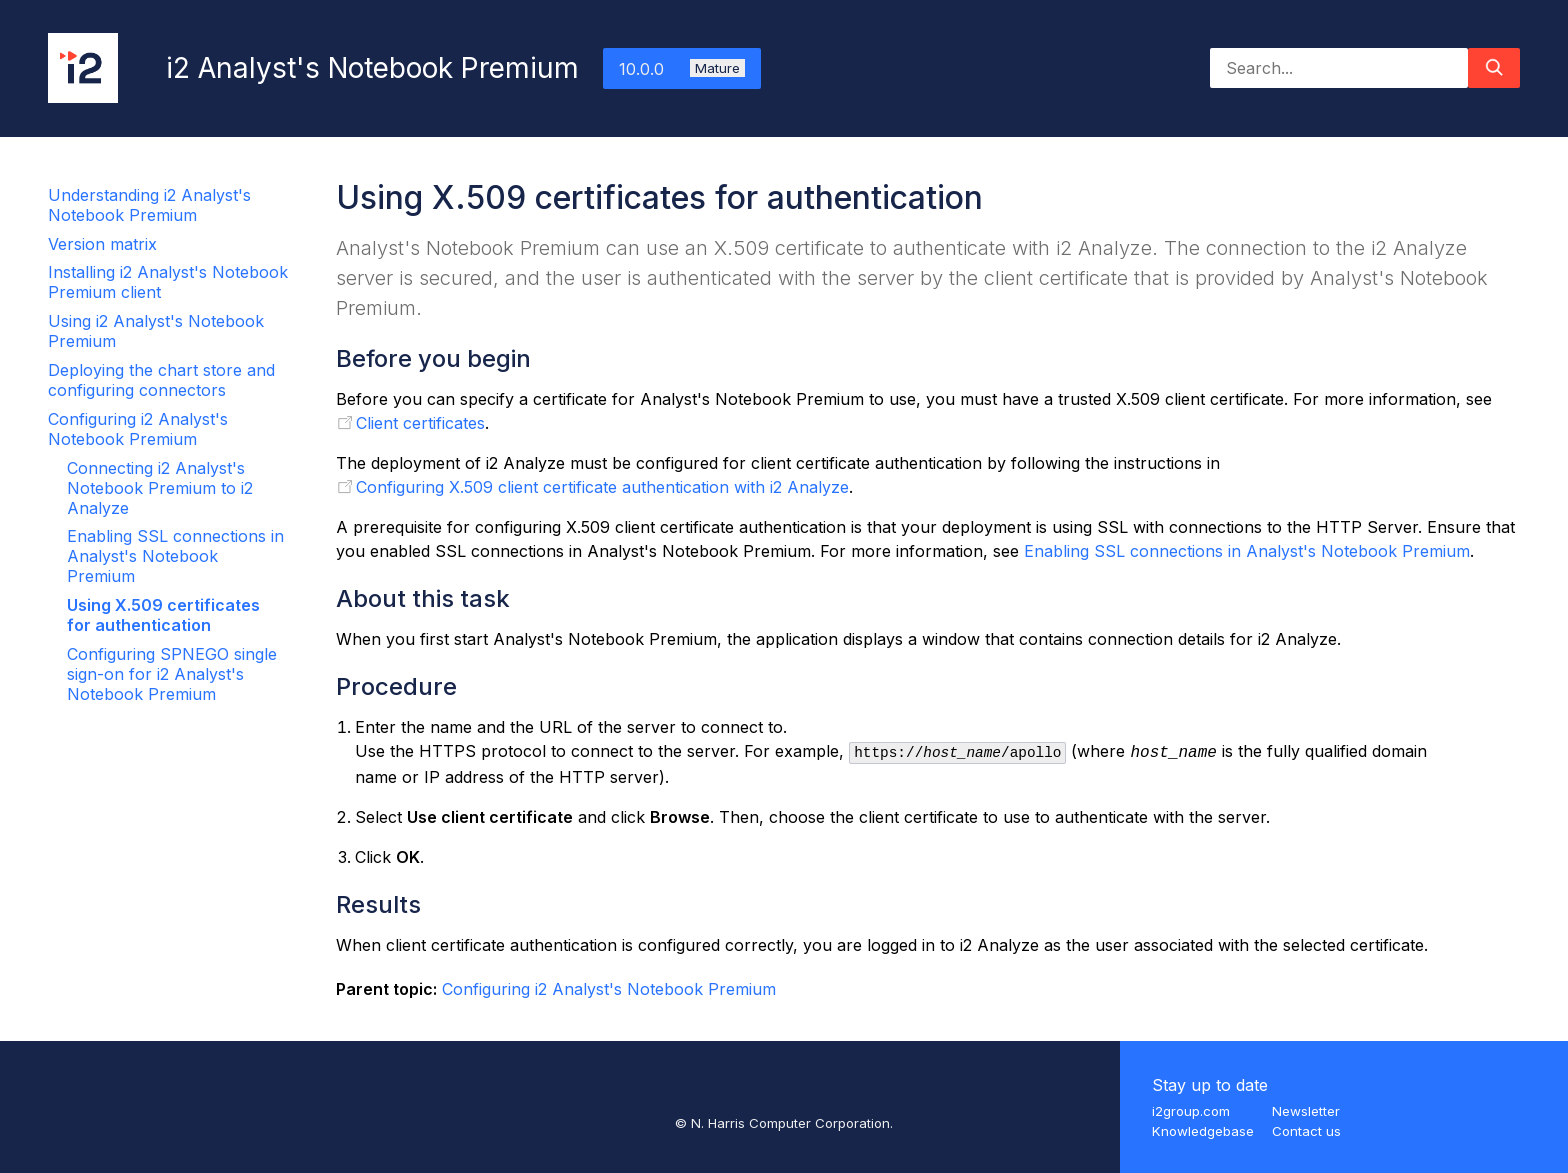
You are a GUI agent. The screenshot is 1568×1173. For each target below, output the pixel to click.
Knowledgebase (1203, 1131)
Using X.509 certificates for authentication (163, 615)
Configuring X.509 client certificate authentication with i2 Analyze (602, 487)
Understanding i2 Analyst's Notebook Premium (149, 205)
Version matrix (102, 244)
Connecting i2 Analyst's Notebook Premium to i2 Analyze (160, 488)
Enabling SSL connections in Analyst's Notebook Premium (175, 556)
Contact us (1306, 1131)
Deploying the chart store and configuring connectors (161, 380)
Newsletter (1306, 1111)
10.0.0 (682, 69)
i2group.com (1191, 1111)
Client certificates (420, 423)
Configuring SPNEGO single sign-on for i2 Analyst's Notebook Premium (172, 674)
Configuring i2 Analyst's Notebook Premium (138, 429)
